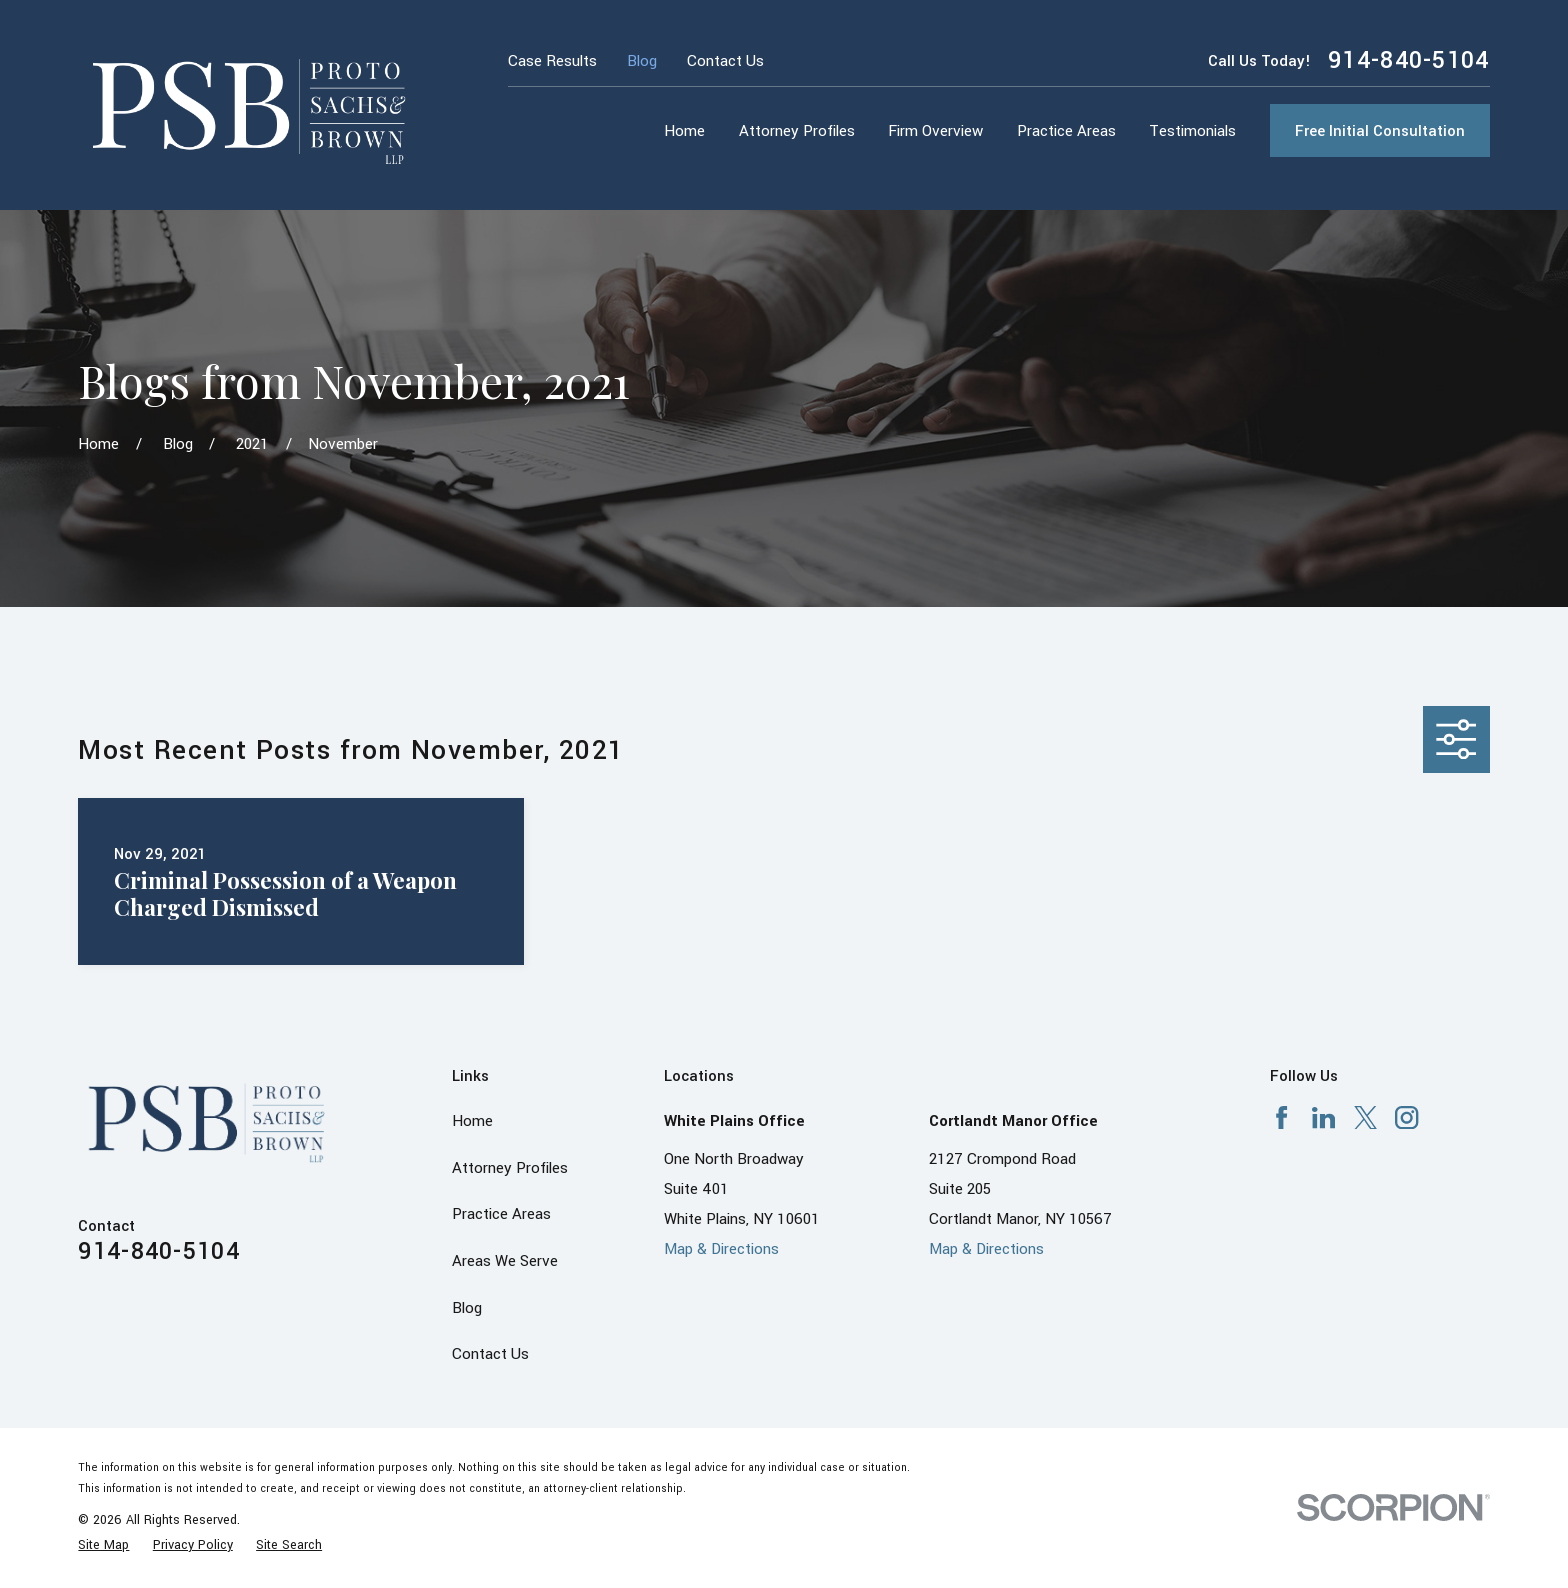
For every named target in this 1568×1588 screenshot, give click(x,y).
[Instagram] (1406, 1117)
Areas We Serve (505, 1261)
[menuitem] (103, 1545)
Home (472, 1121)
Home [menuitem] (684, 131)
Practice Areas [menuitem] (1066, 131)
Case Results (552, 61)
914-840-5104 (1409, 61)
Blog (642, 61)
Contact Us (725, 61)
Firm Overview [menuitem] (935, 131)
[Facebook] (1281, 1117)
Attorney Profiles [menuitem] (797, 131)
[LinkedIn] (1323, 1117)
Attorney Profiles (510, 1168)
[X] (1365, 1117)
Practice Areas (501, 1214)
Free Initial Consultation (1380, 131)
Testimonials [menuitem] (1192, 131)
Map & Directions (721, 1249)
